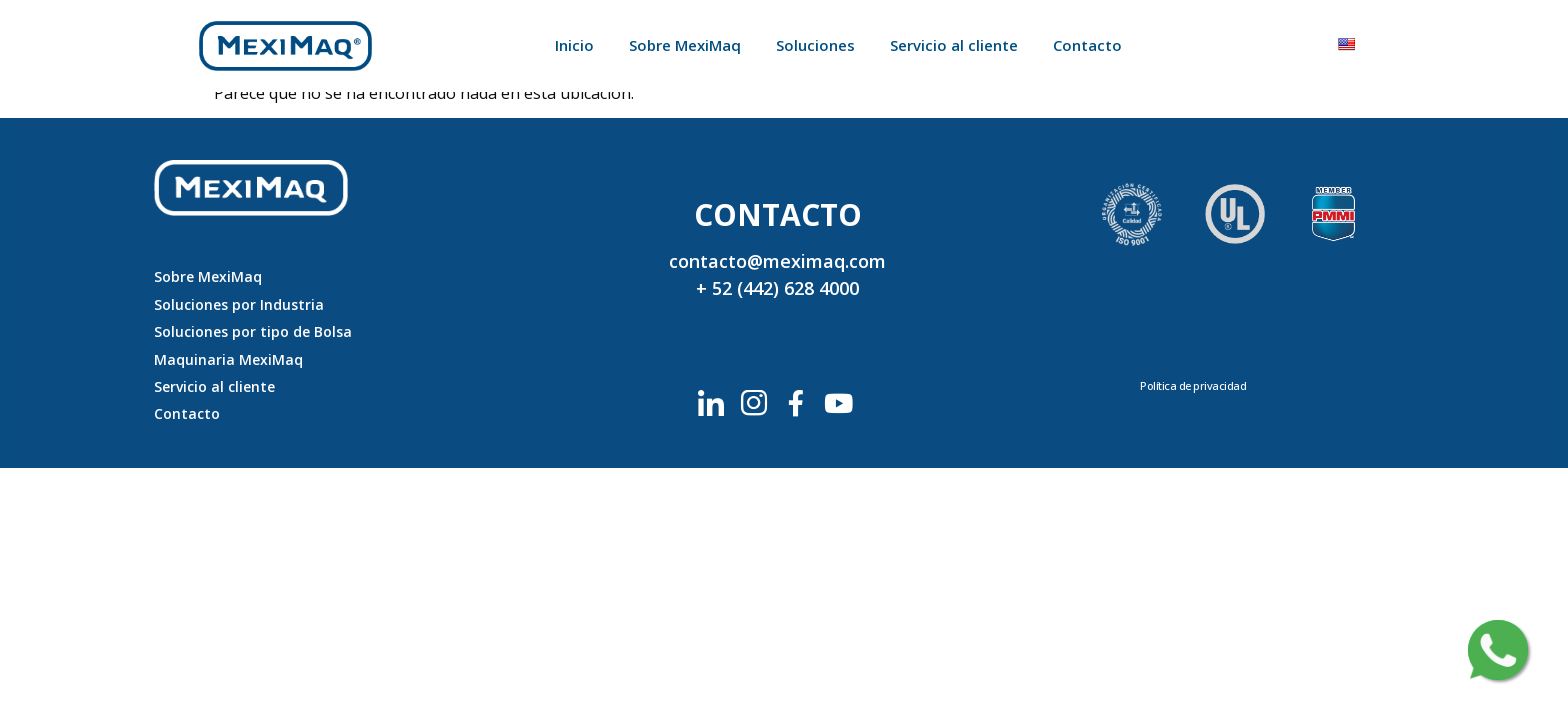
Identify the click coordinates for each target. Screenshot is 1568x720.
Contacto (1087, 45)
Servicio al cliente (954, 45)
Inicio (574, 45)
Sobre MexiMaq (685, 45)
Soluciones (815, 45)
